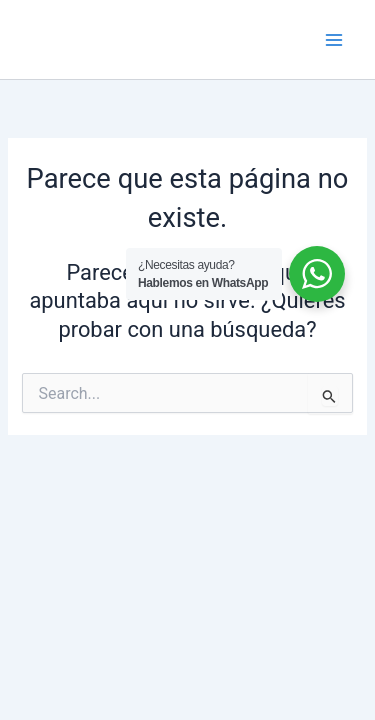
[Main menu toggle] (334, 40)
